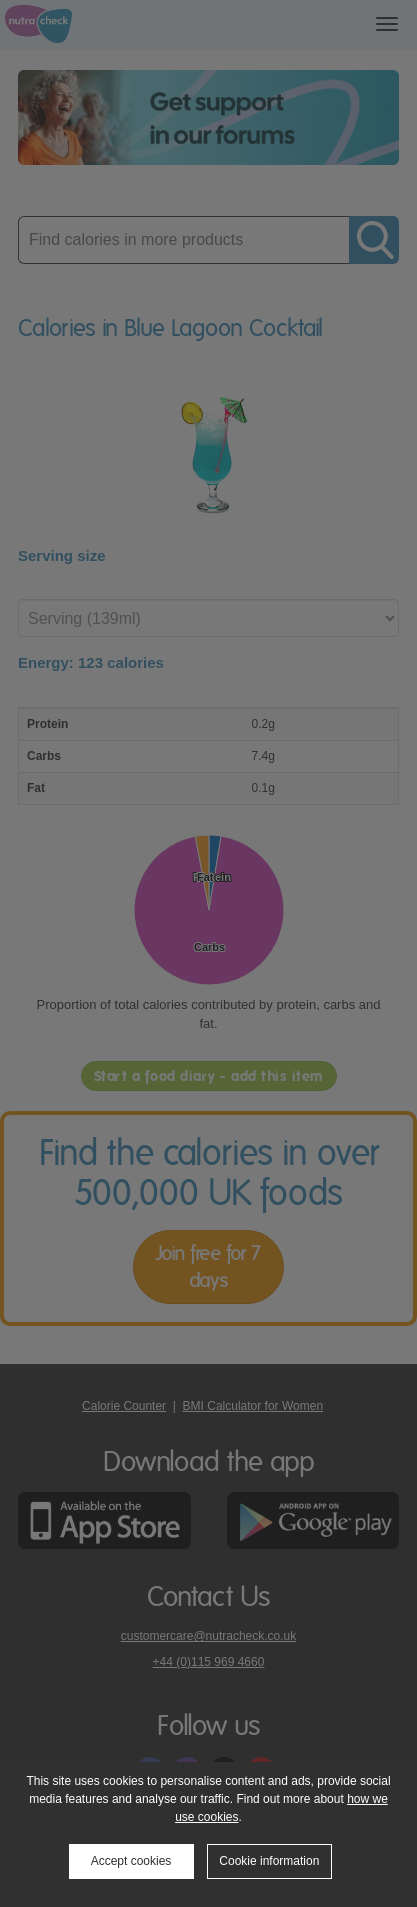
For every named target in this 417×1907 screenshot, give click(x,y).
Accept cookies (131, 1861)
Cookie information (269, 1861)
